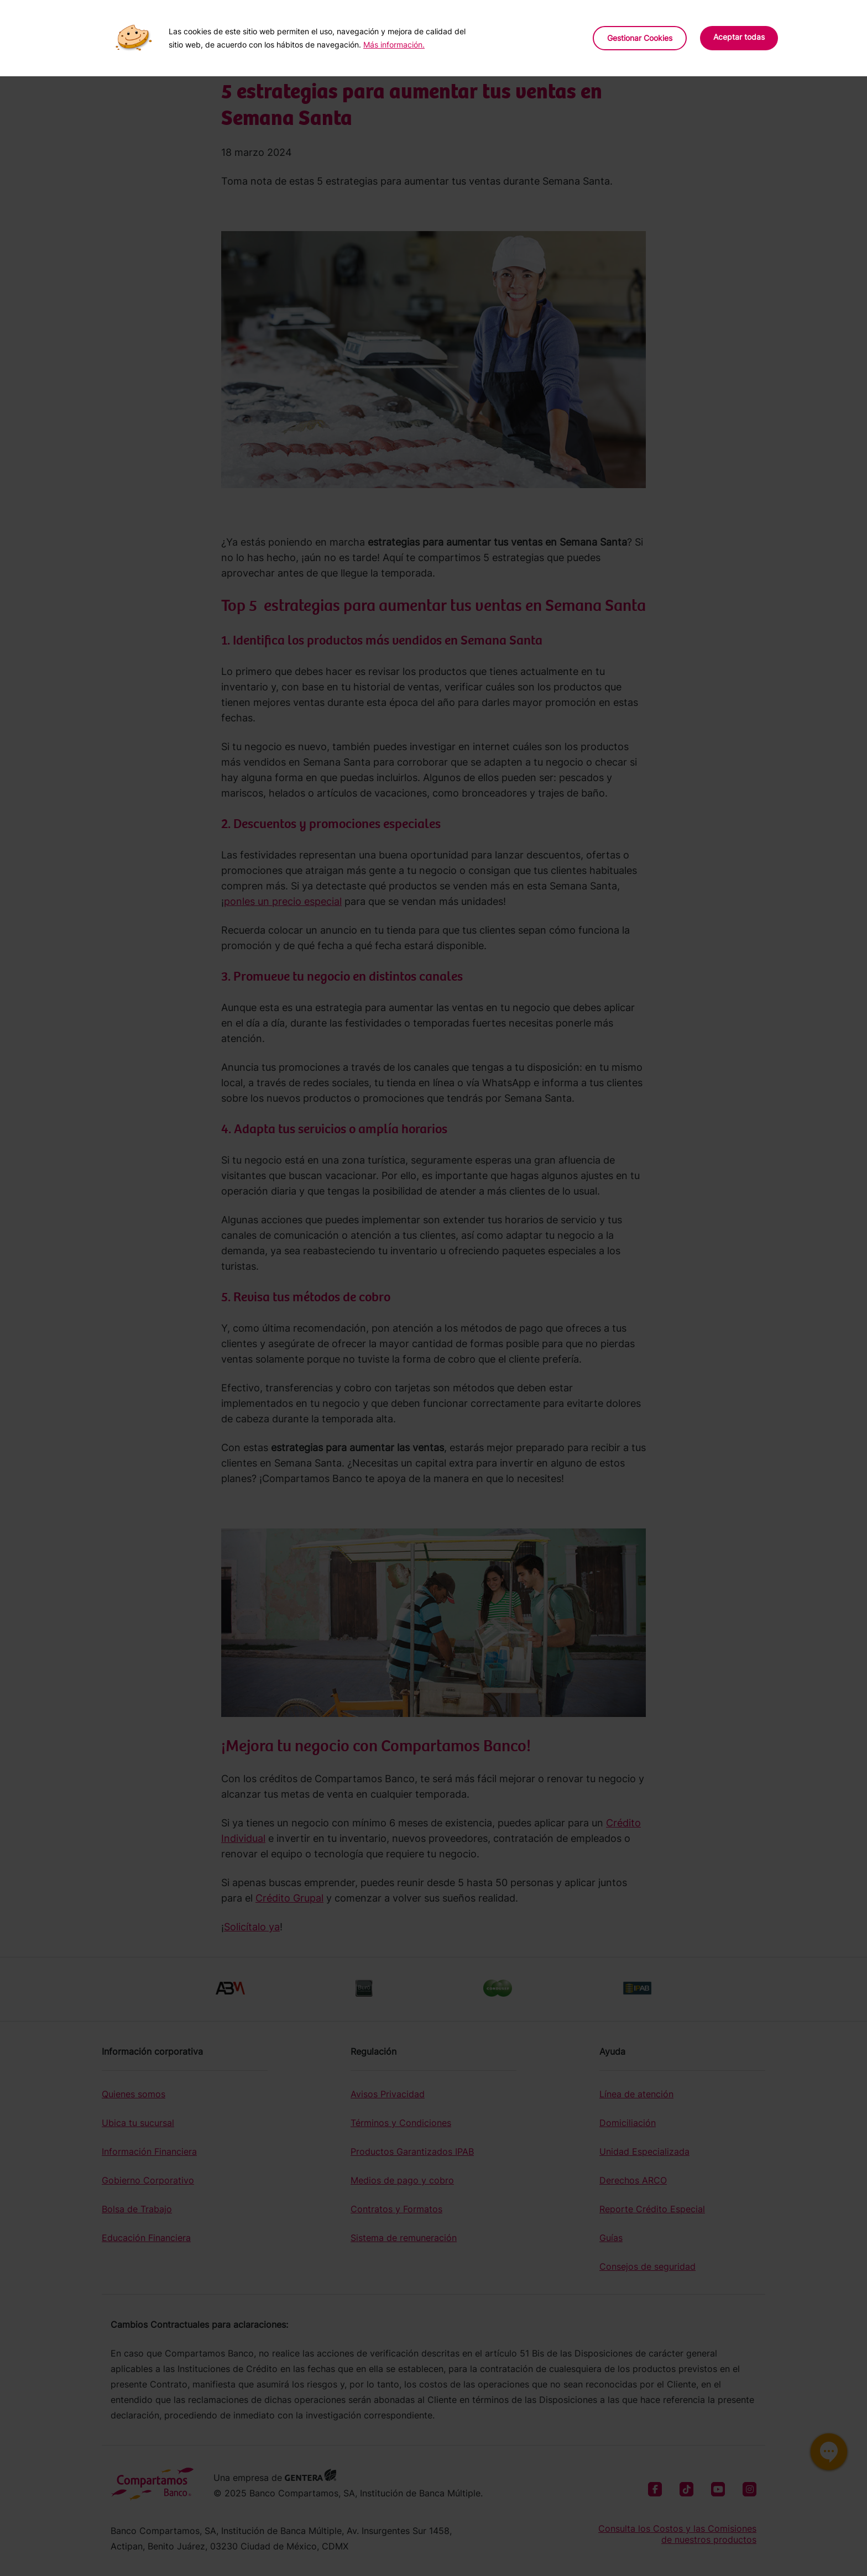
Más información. (394, 44)
